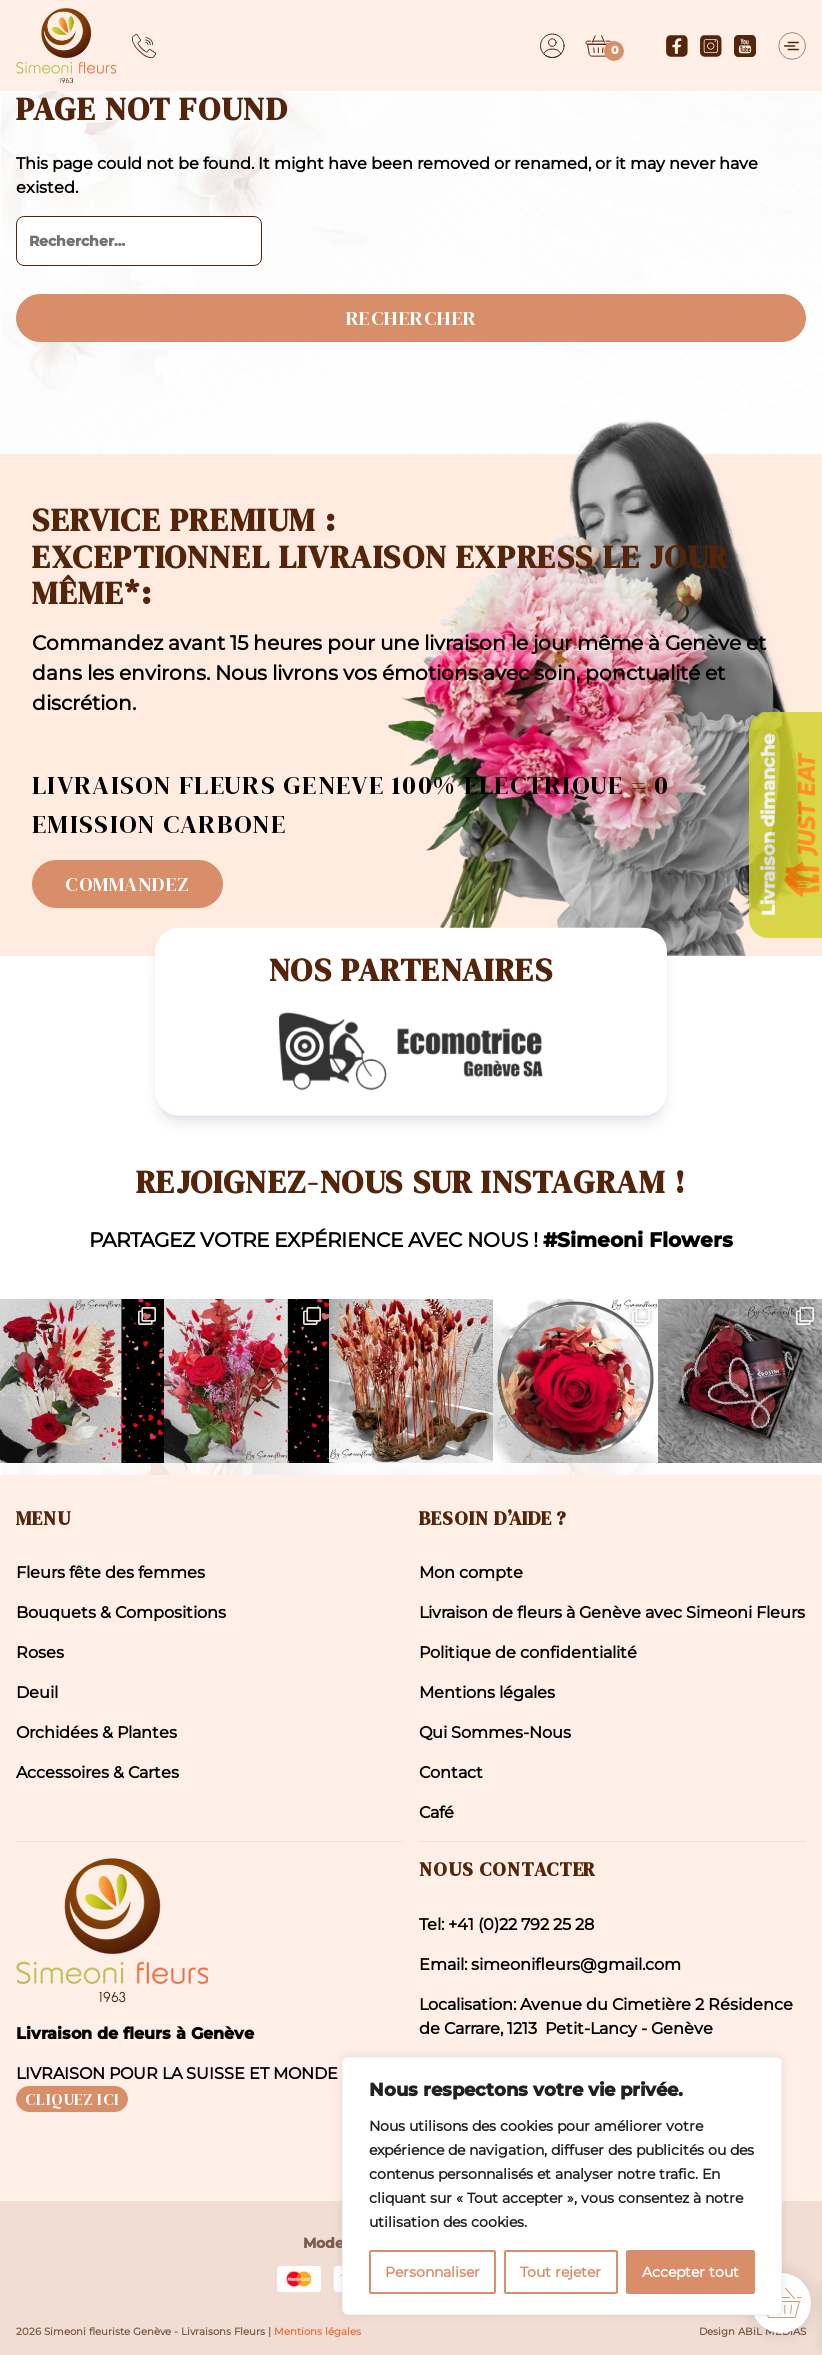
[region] (562, 2186)
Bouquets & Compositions (121, 1612)
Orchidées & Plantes (96, 1732)
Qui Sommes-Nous (495, 1732)
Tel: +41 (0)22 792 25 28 (506, 1924)
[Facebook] (677, 46)
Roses (40, 1652)
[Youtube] (745, 46)
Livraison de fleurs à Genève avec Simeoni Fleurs (612, 1612)
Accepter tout (690, 2272)
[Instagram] (711, 46)
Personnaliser (432, 2272)
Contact (451, 1772)
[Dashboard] (552, 46)
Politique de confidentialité (528, 1652)
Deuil (37, 1692)
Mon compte (471, 1572)
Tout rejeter (560, 2272)
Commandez (127, 884)
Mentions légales (487, 1692)
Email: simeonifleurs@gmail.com (550, 1964)
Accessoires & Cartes (97, 1772)
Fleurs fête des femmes (110, 1572)
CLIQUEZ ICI (72, 2099)
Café (436, 1812)
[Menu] (792, 46)
